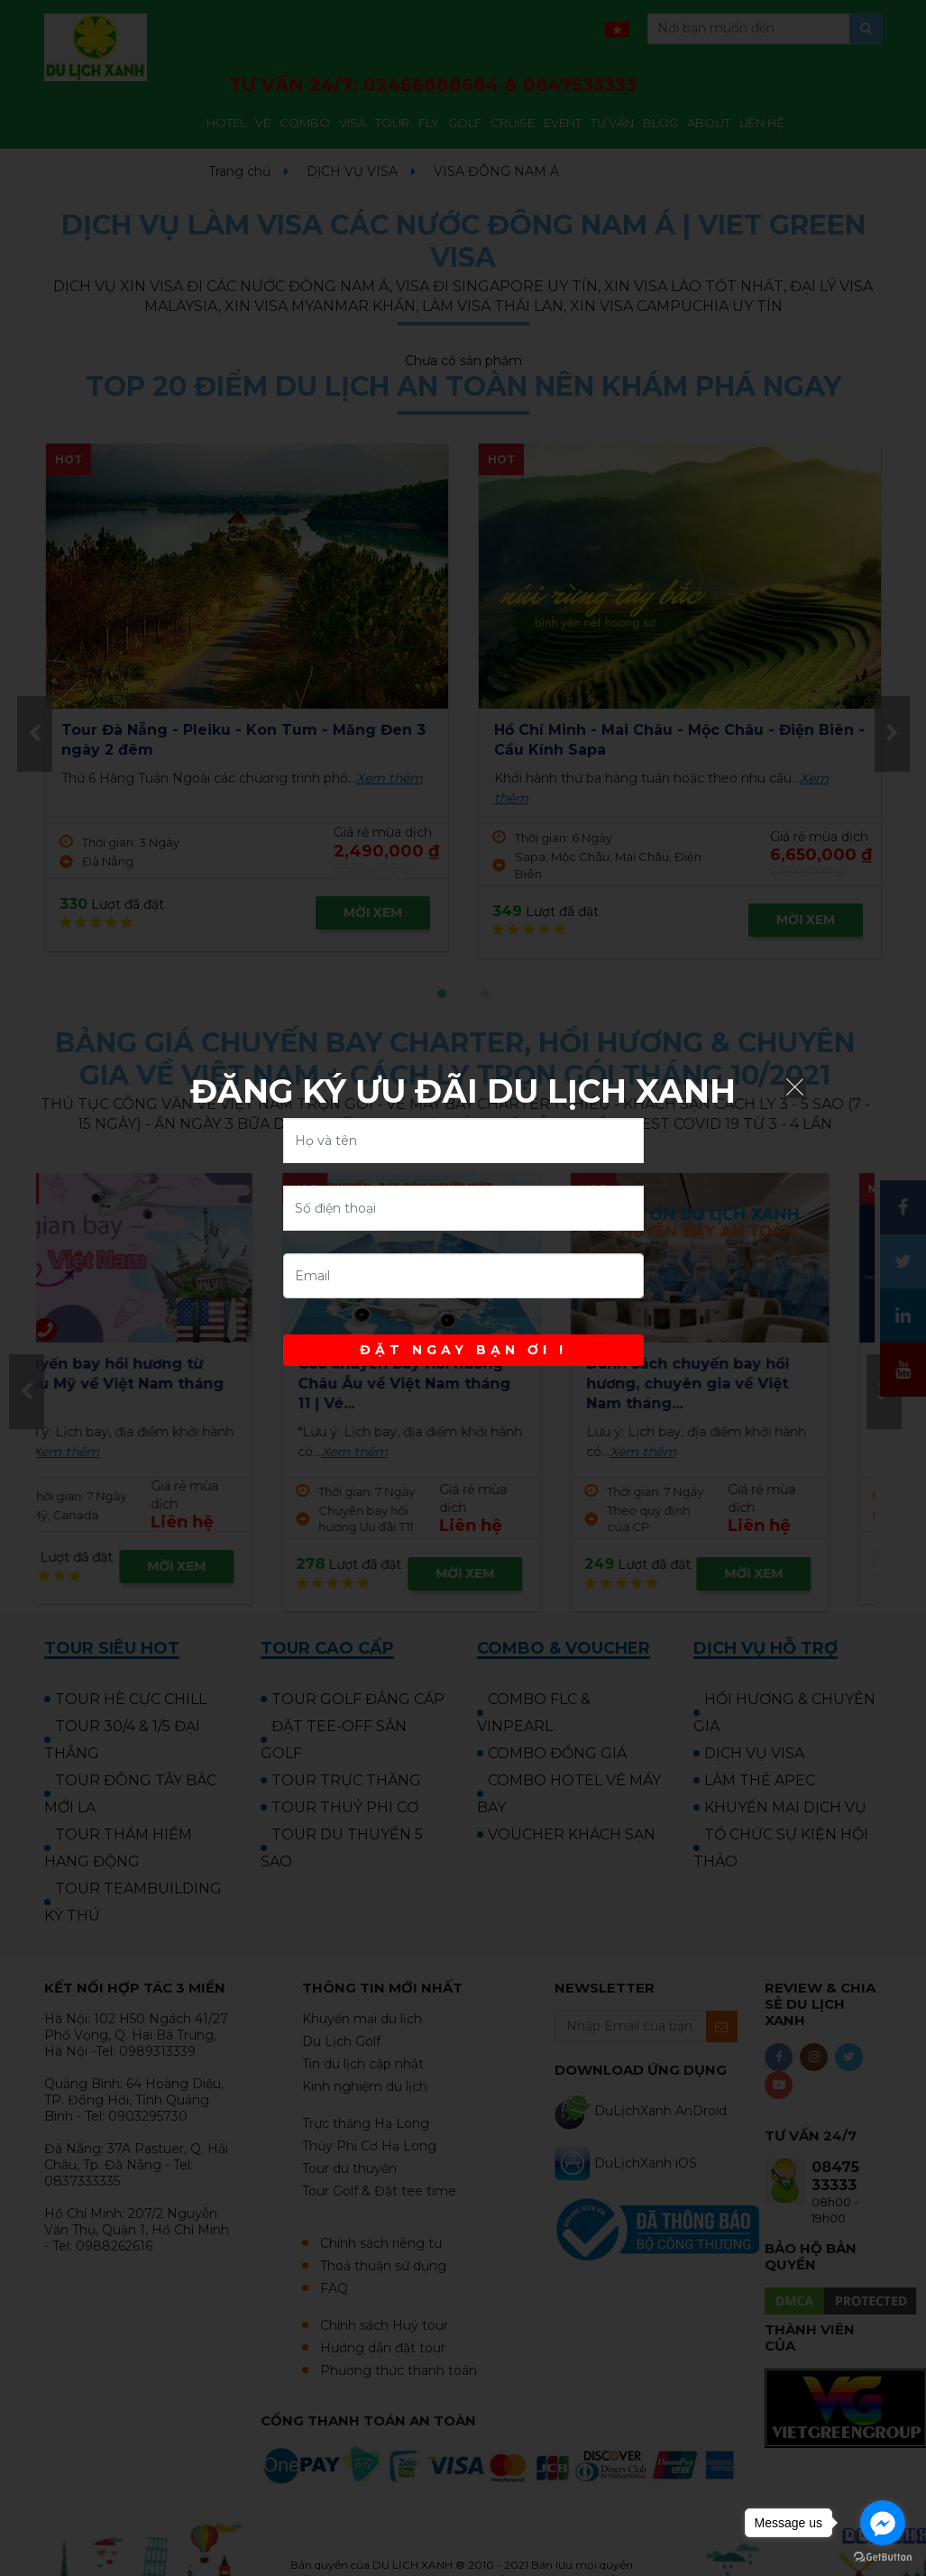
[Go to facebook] (882, 2522)
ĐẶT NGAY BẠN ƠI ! (463, 1350)
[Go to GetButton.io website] (883, 2557)
